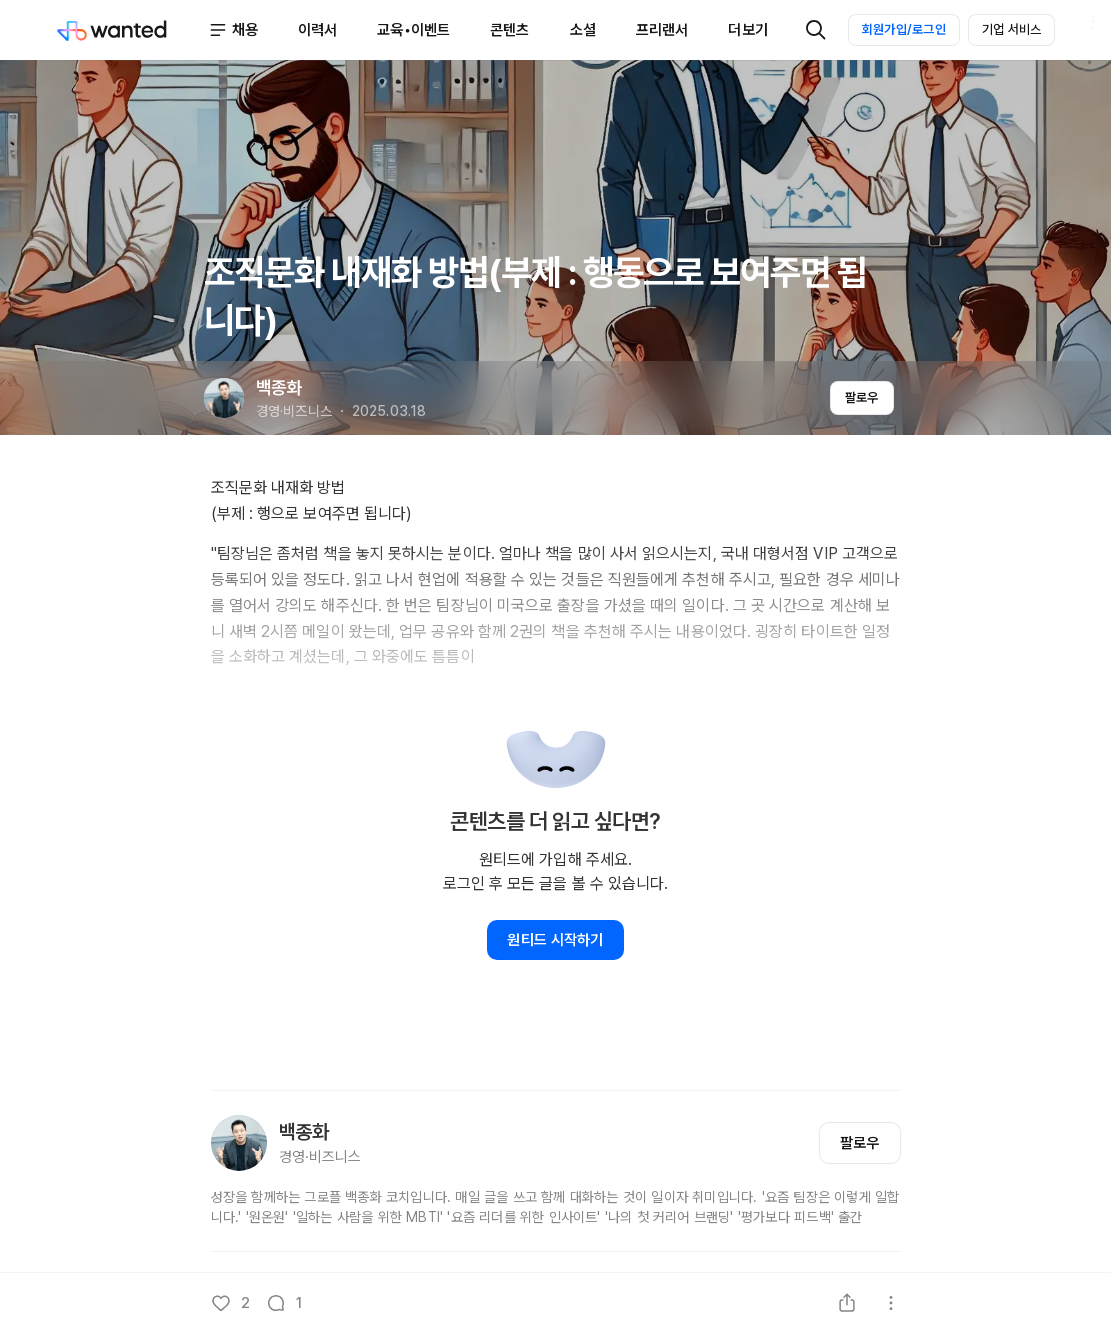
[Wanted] (132, 30)
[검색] (816, 30)
